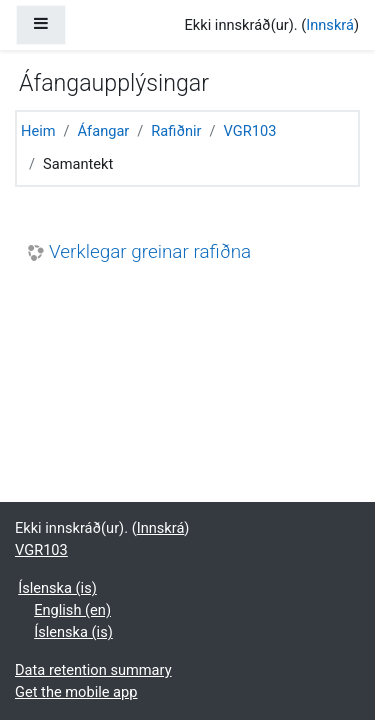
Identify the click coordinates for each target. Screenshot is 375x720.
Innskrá (330, 25)
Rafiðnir (176, 131)
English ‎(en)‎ (72, 610)
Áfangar (104, 131)
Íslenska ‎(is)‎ (57, 588)
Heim (38, 131)
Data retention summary (93, 670)
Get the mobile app (76, 692)
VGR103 (250, 131)
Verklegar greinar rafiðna (150, 252)
